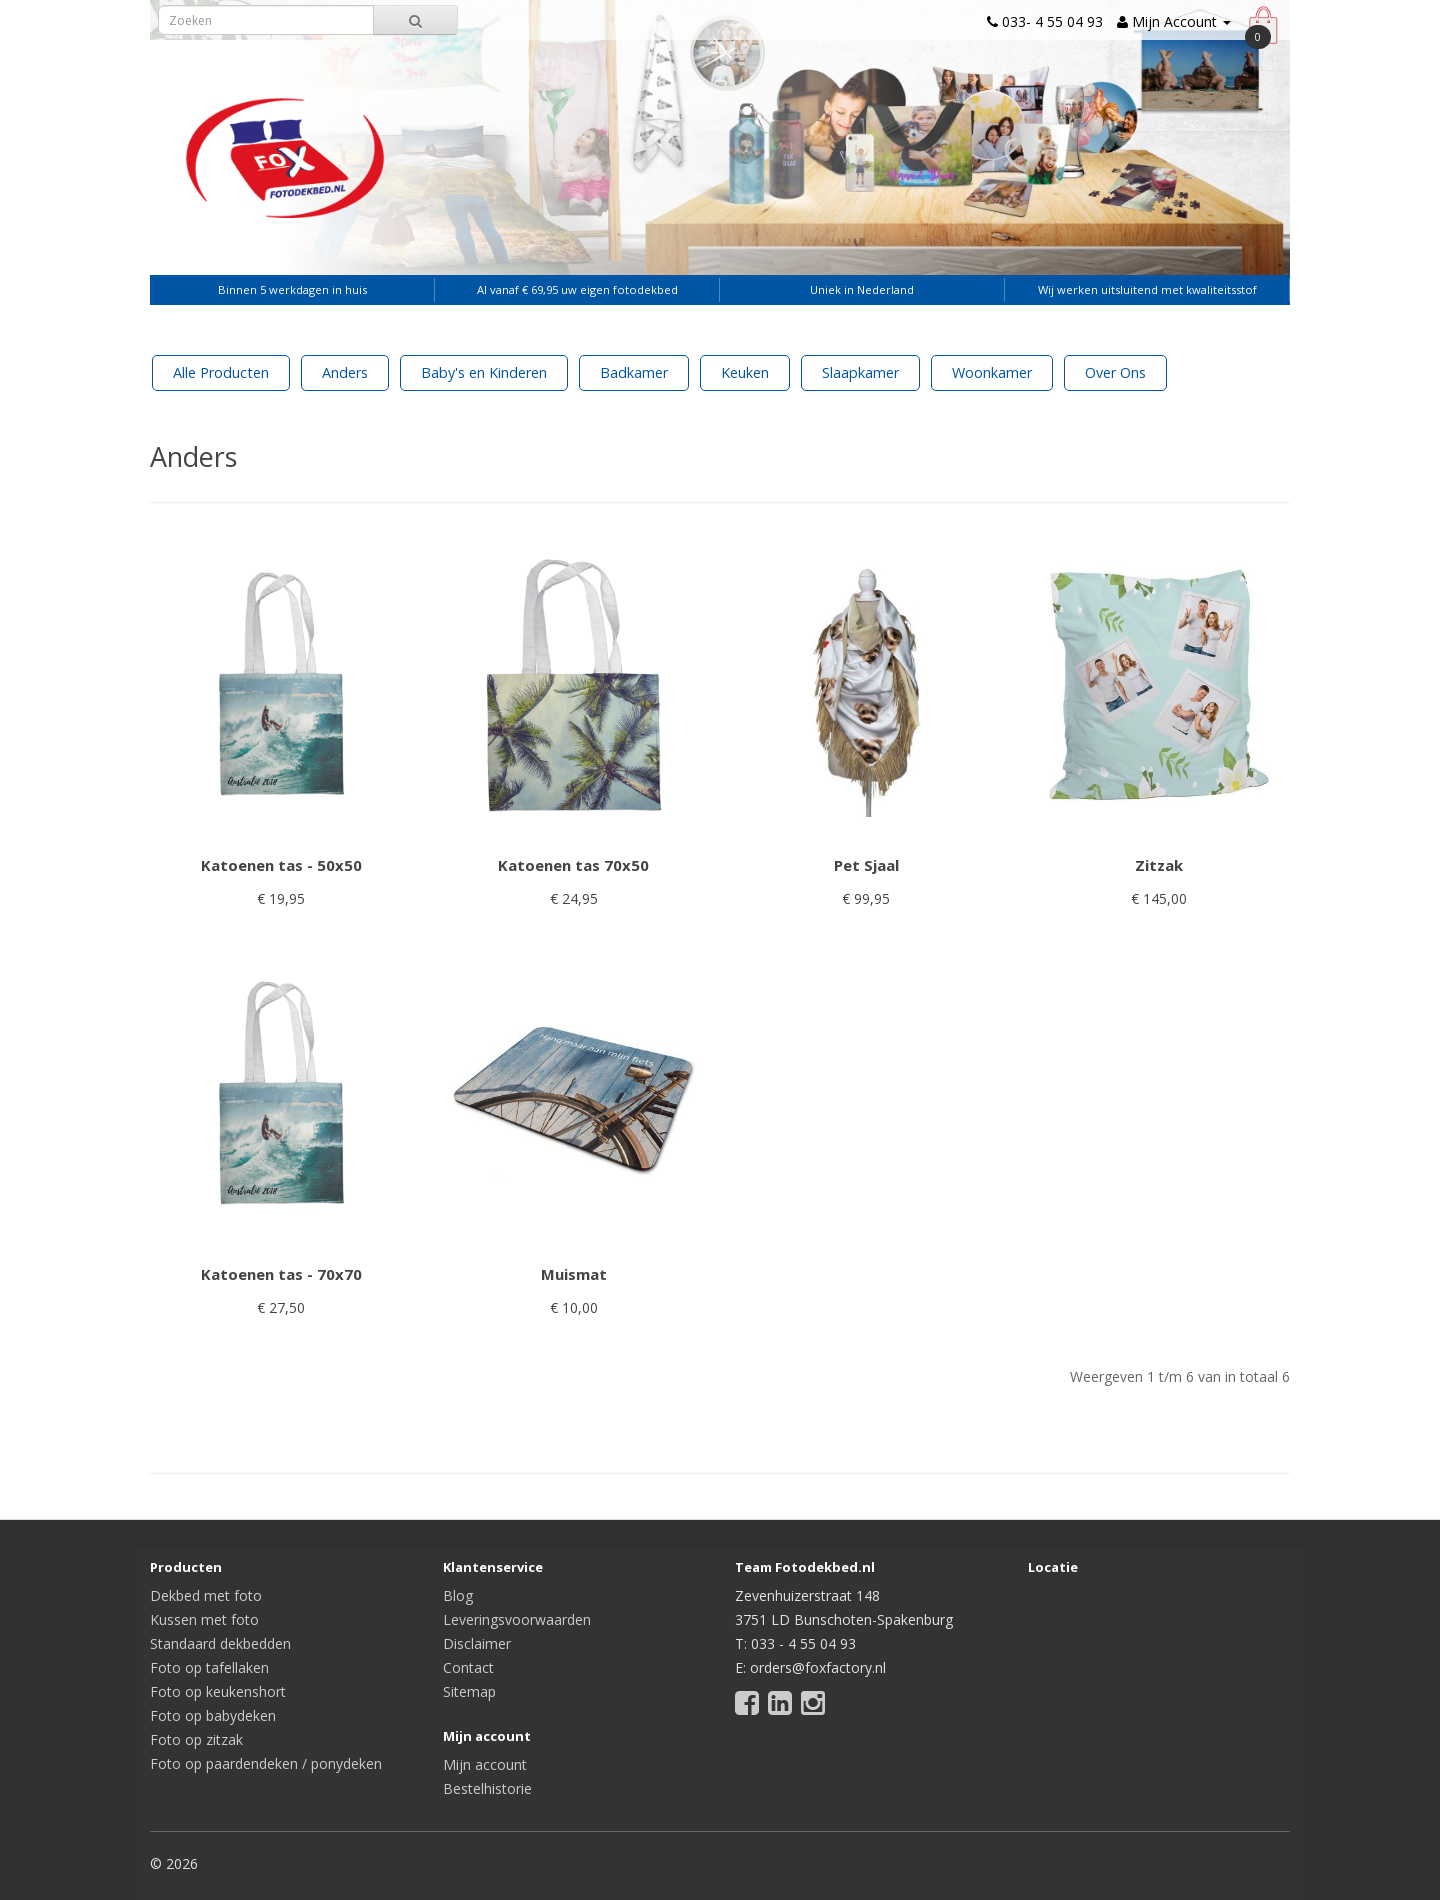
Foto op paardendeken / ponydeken (266, 1763)
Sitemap (469, 1691)
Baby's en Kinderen (484, 372)
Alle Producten (221, 372)
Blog (458, 1595)
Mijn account (485, 1764)
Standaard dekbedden (220, 1643)
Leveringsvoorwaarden (517, 1619)
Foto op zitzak (196, 1739)
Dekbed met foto (206, 1595)
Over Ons (1115, 372)
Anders (345, 372)
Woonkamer (992, 372)
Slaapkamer (860, 372)
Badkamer (634, 372)
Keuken (745, 372)
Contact (468, 1667)
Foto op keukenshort (218, 1691)
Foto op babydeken (213, 1715)
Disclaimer (477, 1643)
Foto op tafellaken (209, 1667)
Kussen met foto (204, 1619)
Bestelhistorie (487, 1788)
